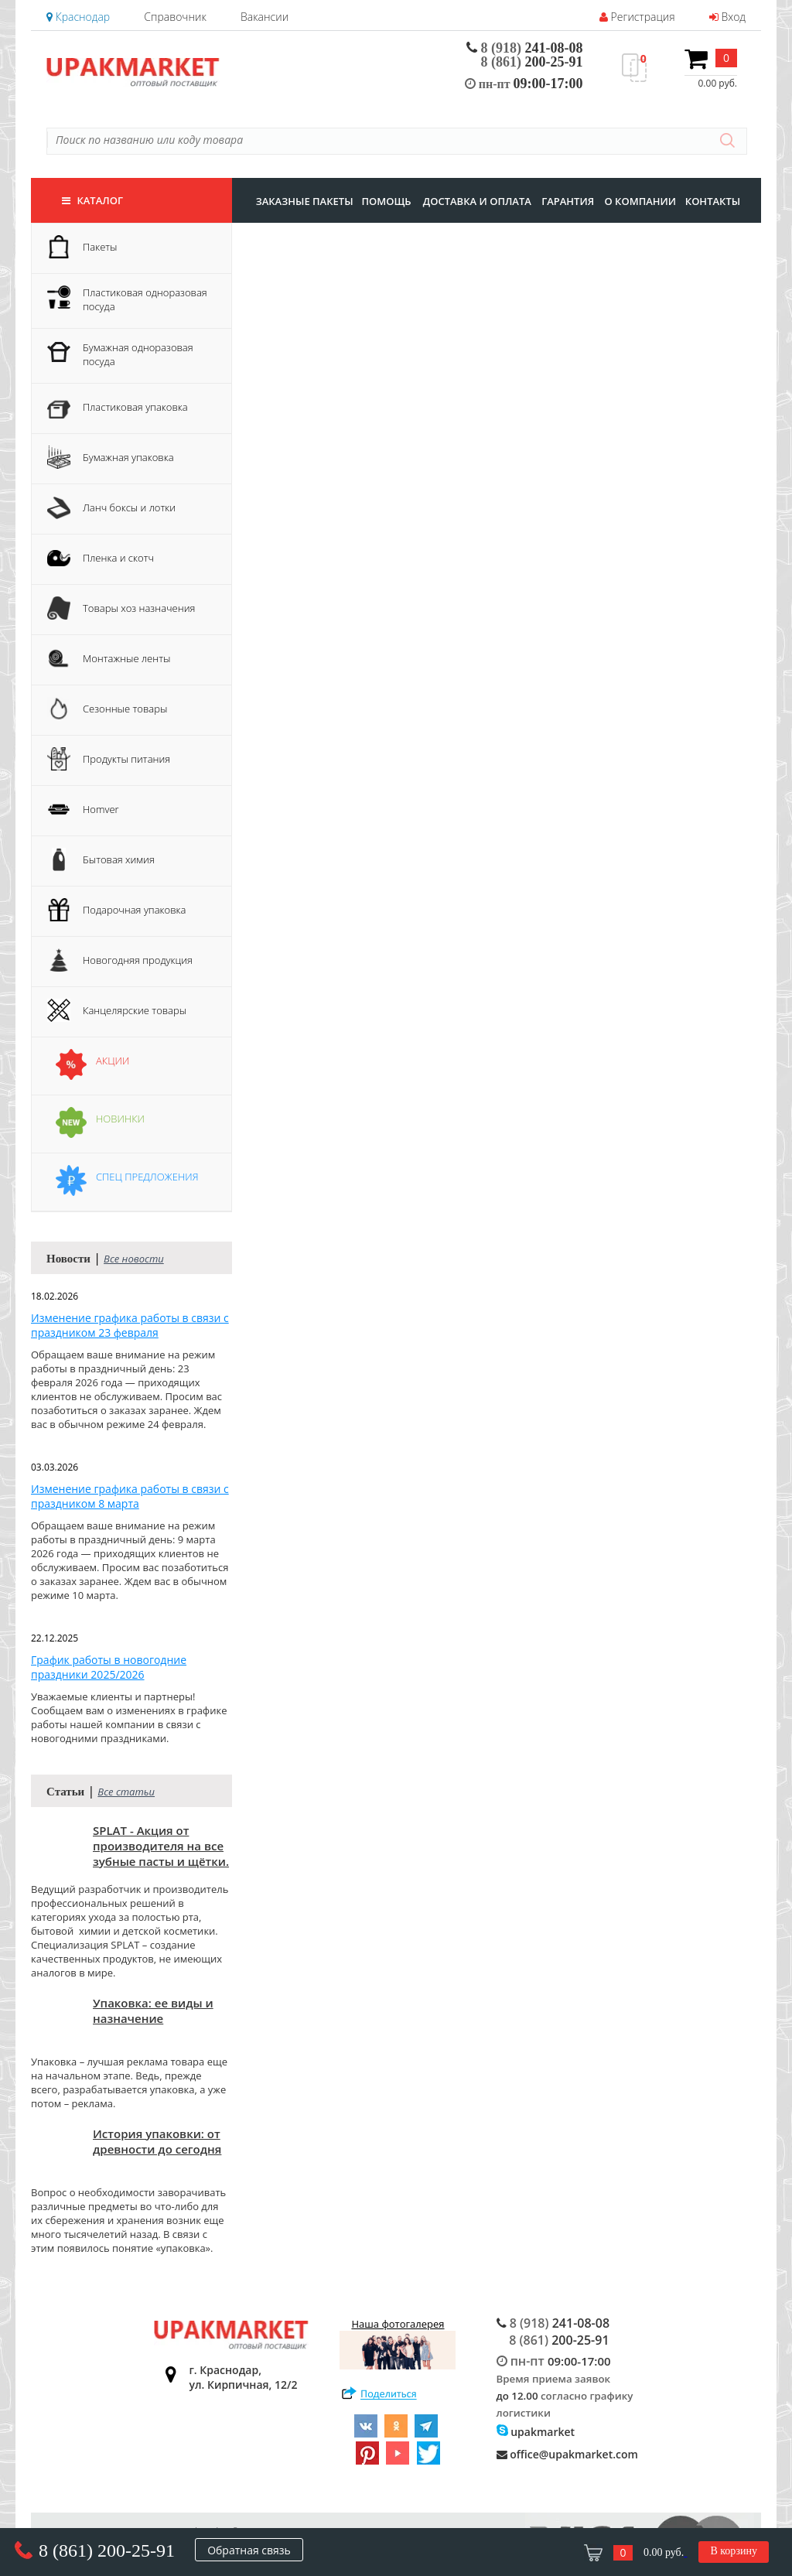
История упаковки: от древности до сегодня (157, 2141)
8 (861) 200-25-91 (107, 2550)
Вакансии (264, 16)
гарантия (567, 201)
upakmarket (536, 2431)
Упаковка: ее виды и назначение (153, 2010)
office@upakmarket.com (567, 2454)
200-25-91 (532, 62)
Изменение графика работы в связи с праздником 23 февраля (130, 1325)
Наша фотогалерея (398, 2343)
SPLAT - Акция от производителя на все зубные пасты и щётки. (161, 1846)
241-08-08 (524, 48)
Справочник (175, 16)
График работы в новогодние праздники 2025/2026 (108, 1667)
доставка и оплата (477, 201)
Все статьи (126, 1792)
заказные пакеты (304, 201)
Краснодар (78, 16)
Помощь (386, 201)
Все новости (134, 1259)
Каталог (92, 200)
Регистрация (637, 16)
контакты (712, 201)
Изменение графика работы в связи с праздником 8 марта (130, 1496)
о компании (640, 201)
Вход (727, 16)
